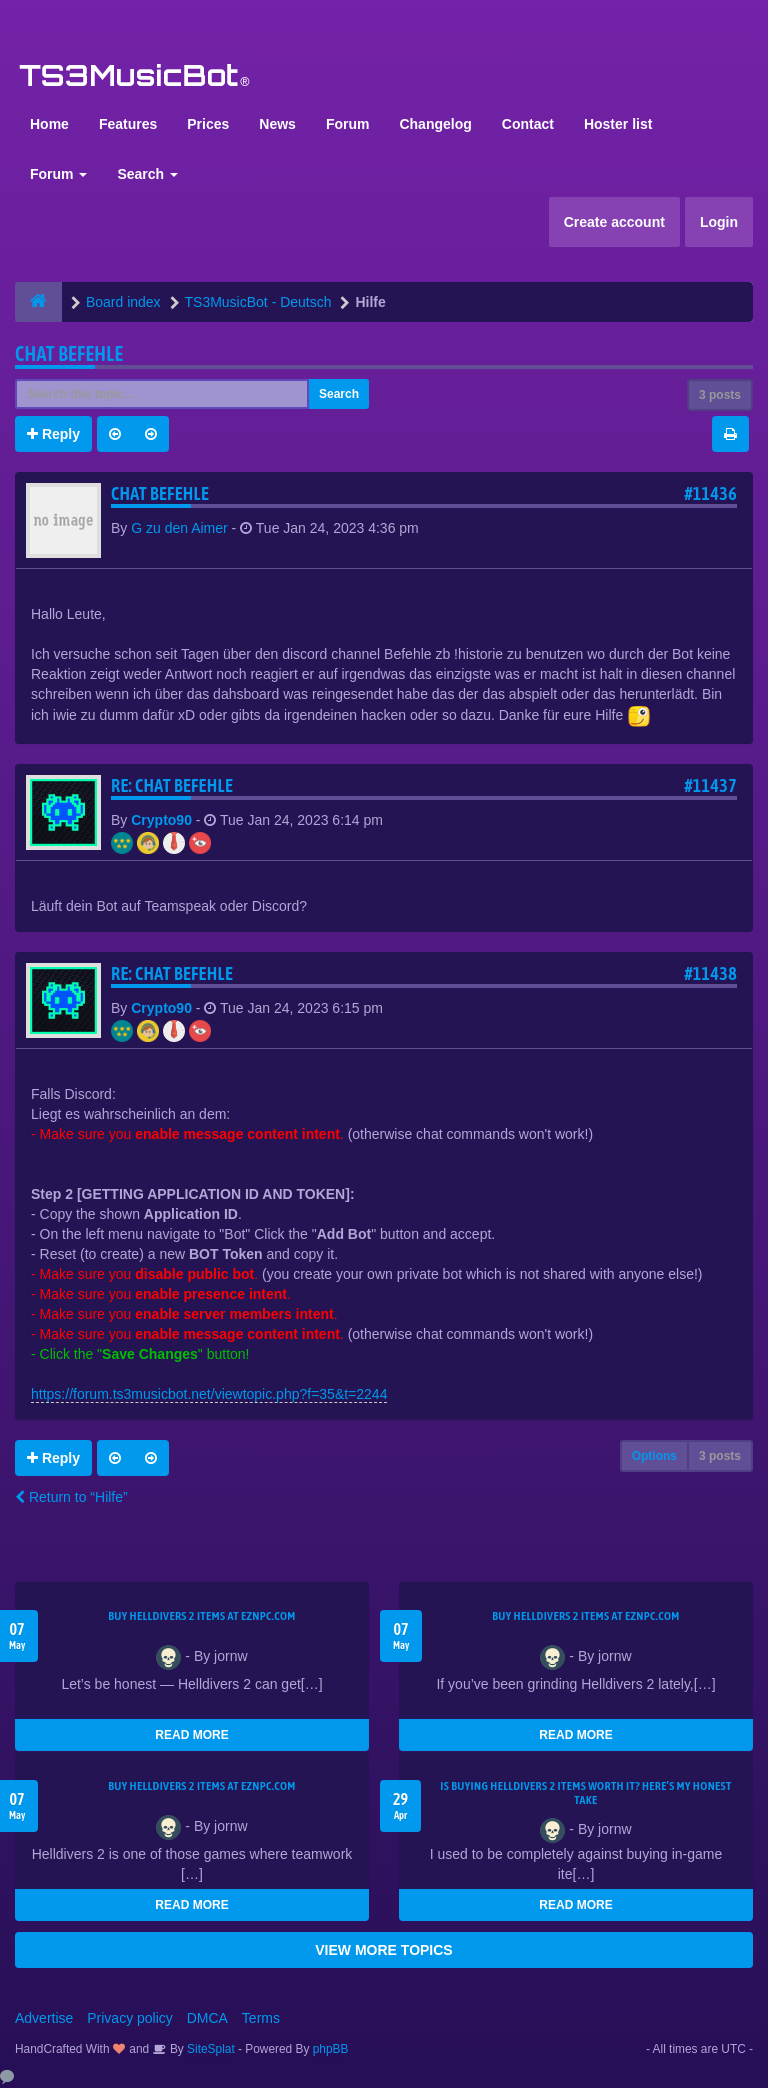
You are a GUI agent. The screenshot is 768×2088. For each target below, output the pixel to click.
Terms (261, 2018)
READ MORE (191, 1735)
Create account (614, 222)
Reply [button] (53, 434)
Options (654, 1456)
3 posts (720, 395)
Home (49, 124)
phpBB (331, 2049)
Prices (208, 124)
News (277, 124)
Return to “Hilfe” (71, 1497)
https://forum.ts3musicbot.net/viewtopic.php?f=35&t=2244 (209, 1394)
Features (128, 124)
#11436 (710, 493)
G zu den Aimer (179, 528)
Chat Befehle (69, 353)
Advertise (44, 2018)
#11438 (710, 973)
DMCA (207, 2018)
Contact (528, 124)
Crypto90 (161, 820)
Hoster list (618, 124)
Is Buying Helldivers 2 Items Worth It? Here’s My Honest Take (585, 1793)
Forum (348, 124)
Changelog (435, 124)
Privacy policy (130, 2018)
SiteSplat (209, 2049)
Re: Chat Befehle (172, 785)
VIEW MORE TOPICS (383, 1950)
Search (147, 174)
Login (719, 222)
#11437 (710, 785)
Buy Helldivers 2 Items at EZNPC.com (202, 1616)
